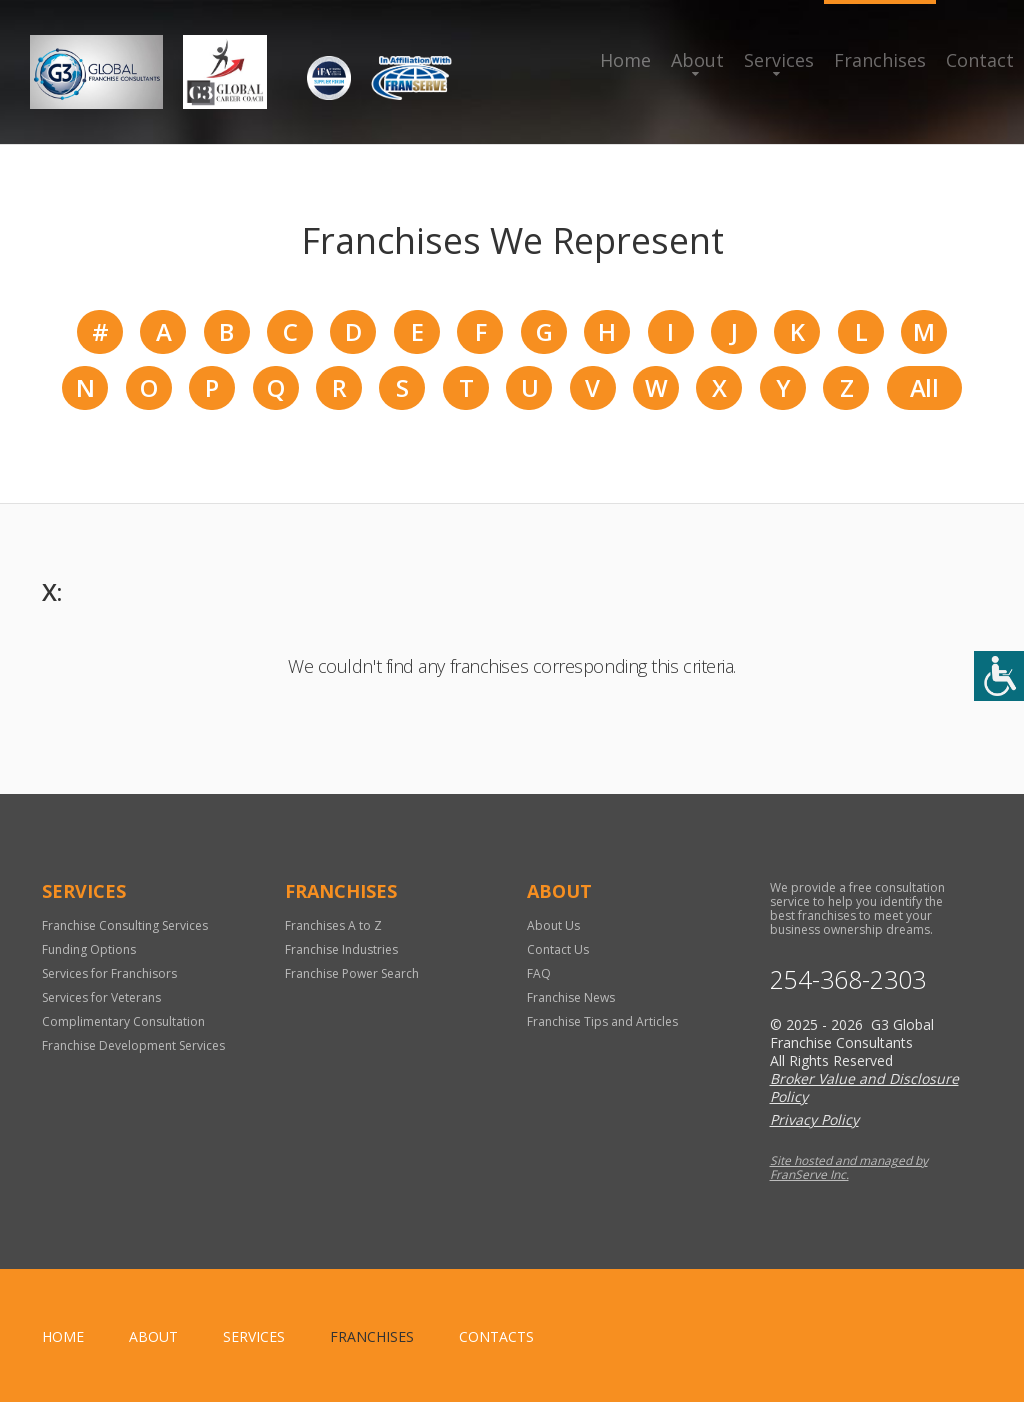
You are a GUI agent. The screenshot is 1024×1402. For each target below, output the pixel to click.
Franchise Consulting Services (125, 925)
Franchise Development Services (133, 1045)
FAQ (539, 973)
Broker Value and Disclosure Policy (864, 1087)
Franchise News (571, 997)
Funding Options (89, 949)
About (697, 60)
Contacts (496, 1336)
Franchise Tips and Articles (602, 1021)
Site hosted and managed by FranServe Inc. (849, 1167)
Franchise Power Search (352, 973)
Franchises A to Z (333, 925)
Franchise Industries (341, 949)
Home (625, 60)
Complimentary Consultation (123, 1021)
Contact (980, 60)
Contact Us (558, 949)
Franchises (880, 60)
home (63, 1336)
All (924, 387)
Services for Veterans (101, 997)
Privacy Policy (814, 1119)
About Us (553, 925)
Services (779, 60)
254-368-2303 (848, 979)
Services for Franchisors (109, 973)
